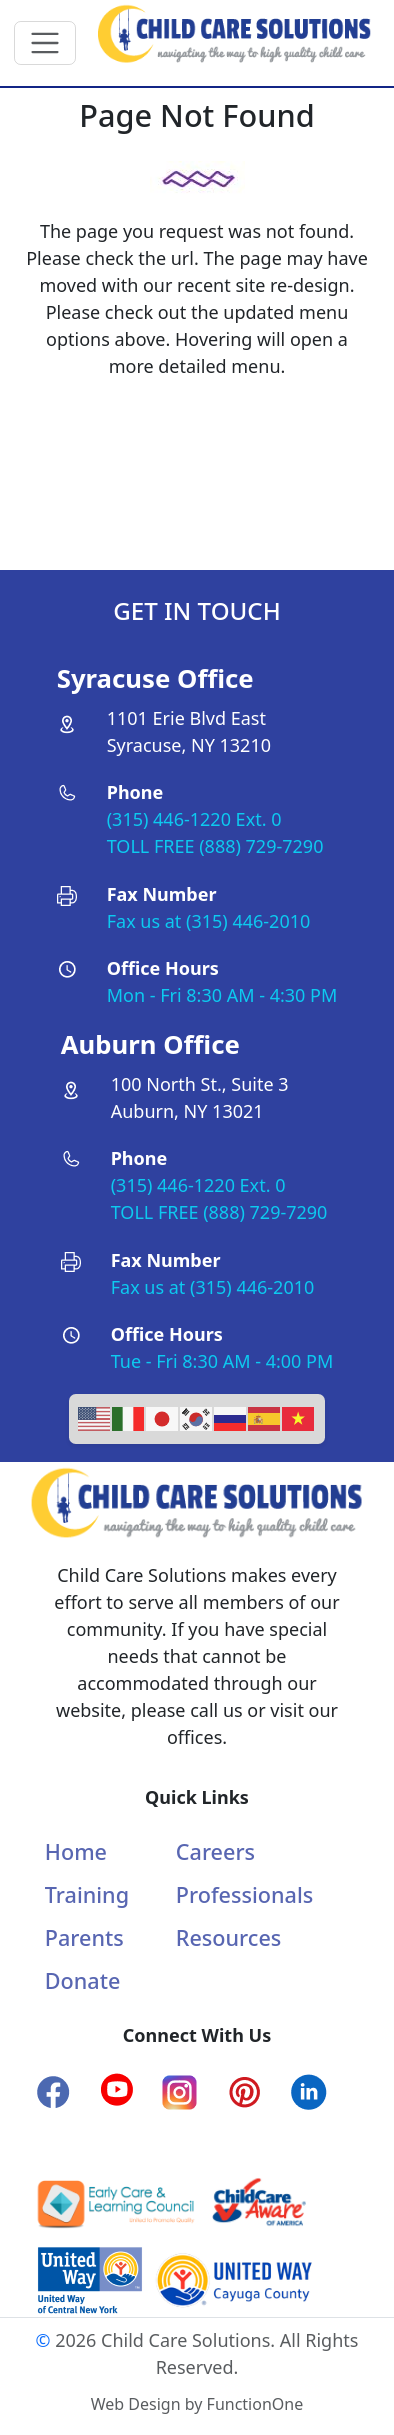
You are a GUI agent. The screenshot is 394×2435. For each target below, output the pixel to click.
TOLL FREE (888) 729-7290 (215, 846)
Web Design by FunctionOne (197, 2404)
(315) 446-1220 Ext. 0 (194, 819)
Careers (215, 1851)
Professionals (244, 1894)
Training (87, 1894)
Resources (228, 1937)
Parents (84, 1937)
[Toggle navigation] (45, 43)
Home (76, 1851)
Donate (83, 1980)
